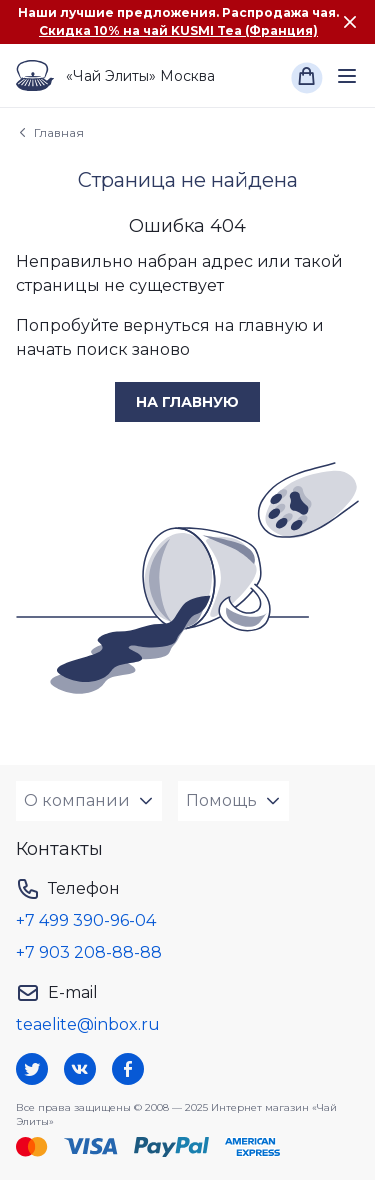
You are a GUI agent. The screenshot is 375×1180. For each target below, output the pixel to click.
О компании (77, 800)
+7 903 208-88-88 (89, 952)
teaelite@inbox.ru (88, 1024)
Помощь (221, 800)
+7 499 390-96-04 (86, 920)
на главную (187, 402)
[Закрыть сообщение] (350, 22)
